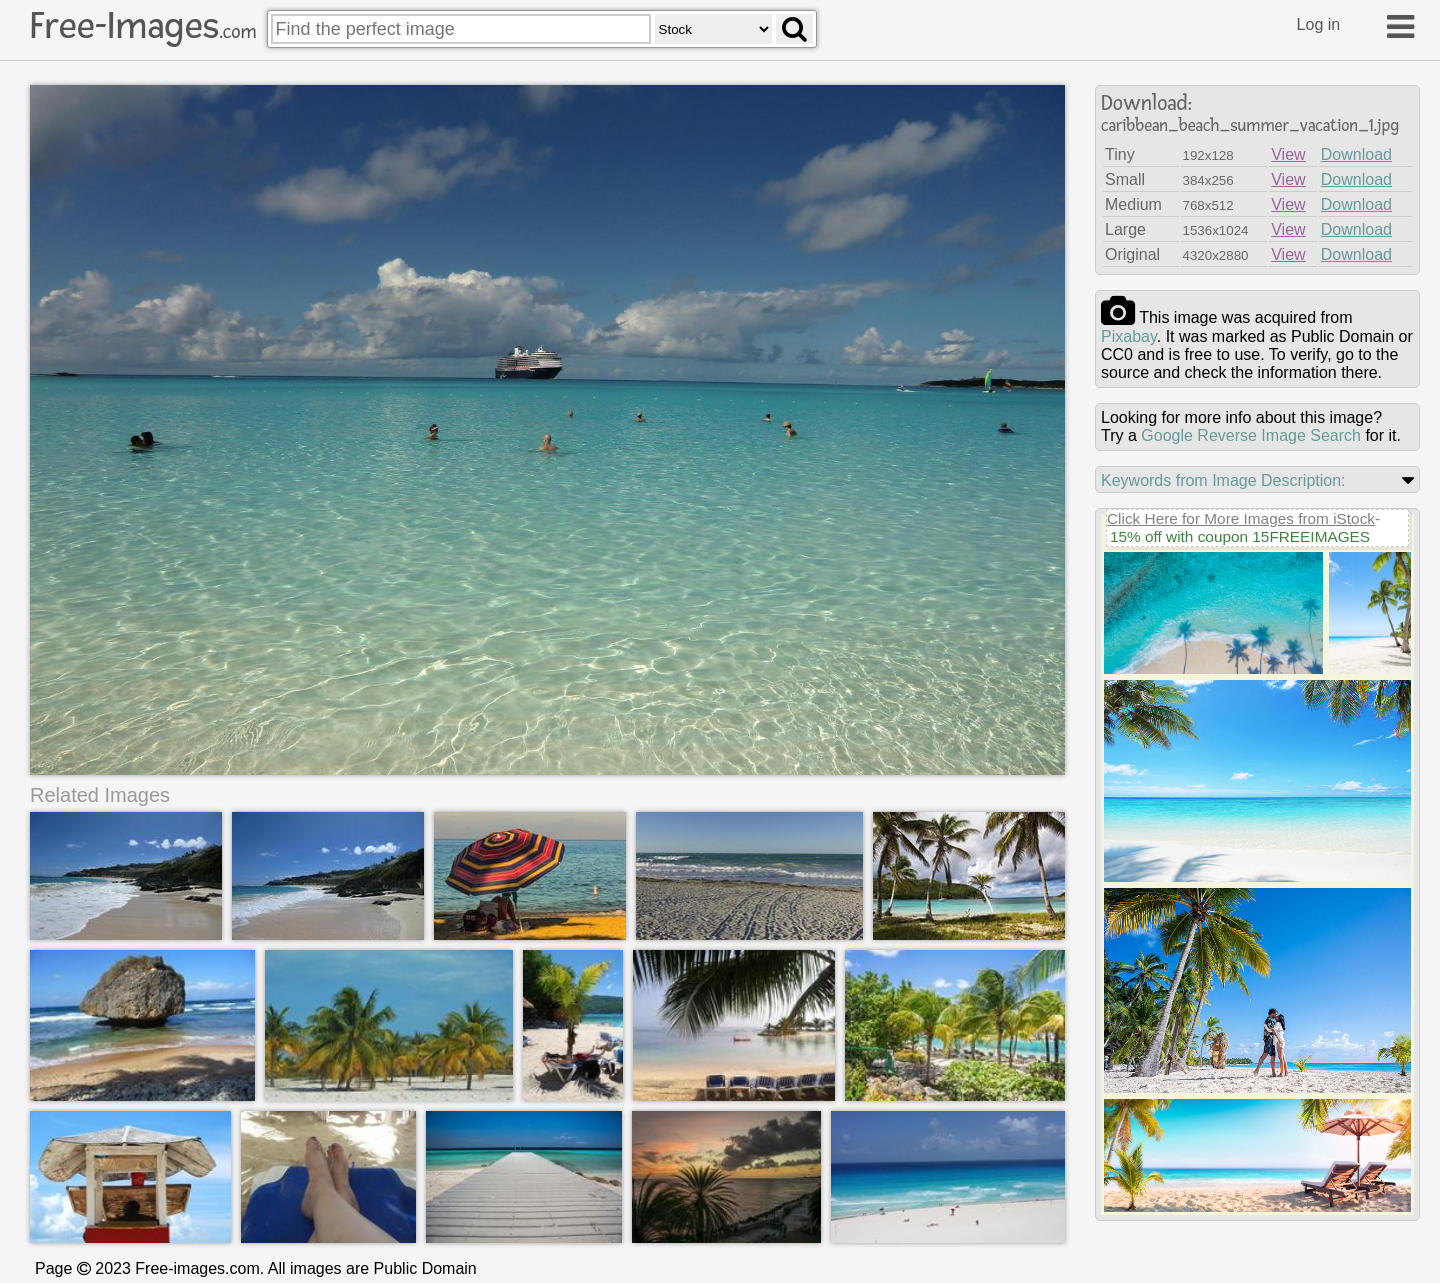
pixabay (1129, 336)
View (1288, 154)
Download (1356, 154)
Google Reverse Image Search (1251, 435)
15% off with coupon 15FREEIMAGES (1240, 536)
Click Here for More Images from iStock (1241, 518)
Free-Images (143, 26)
